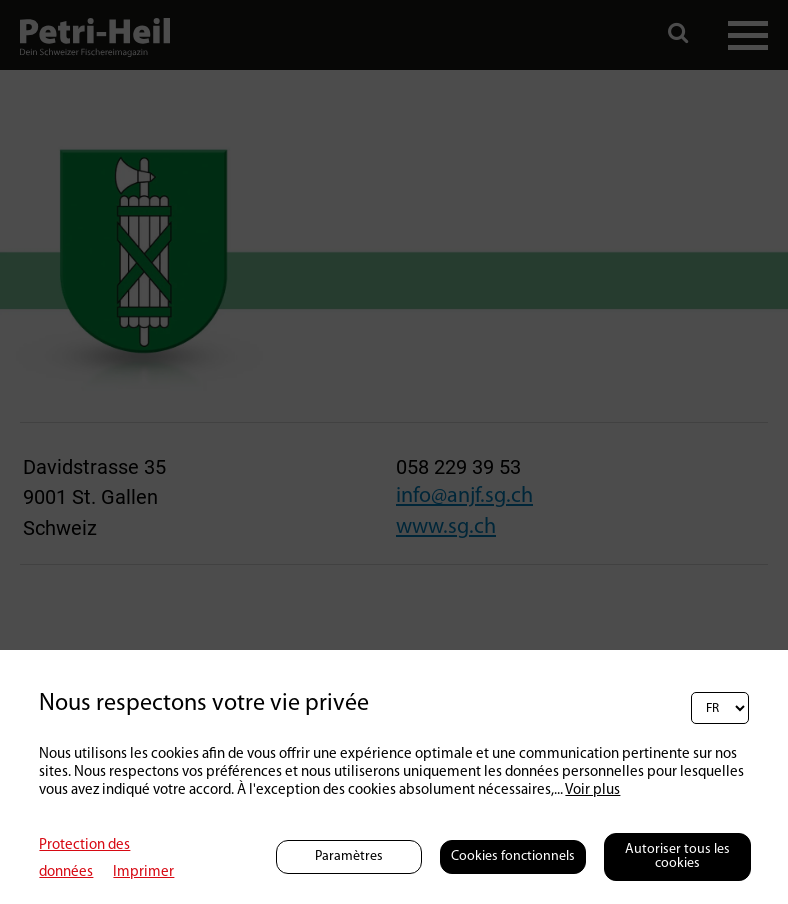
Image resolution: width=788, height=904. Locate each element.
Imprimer (143, 872)
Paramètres (349, 856)
